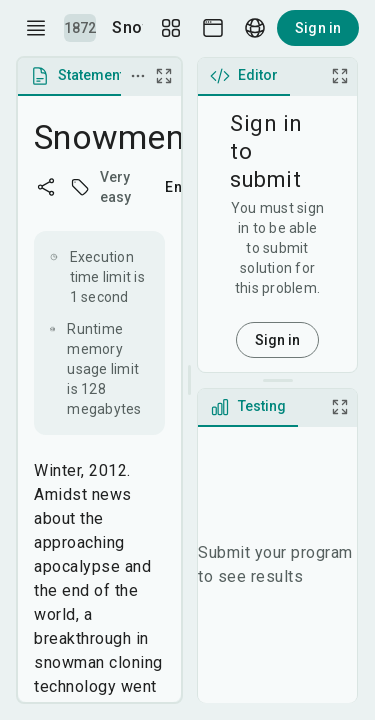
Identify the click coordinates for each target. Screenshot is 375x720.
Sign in (318, 28)
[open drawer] (36, 28)
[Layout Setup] (171, 28)
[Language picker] (255, 28)
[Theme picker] (213, 28)
